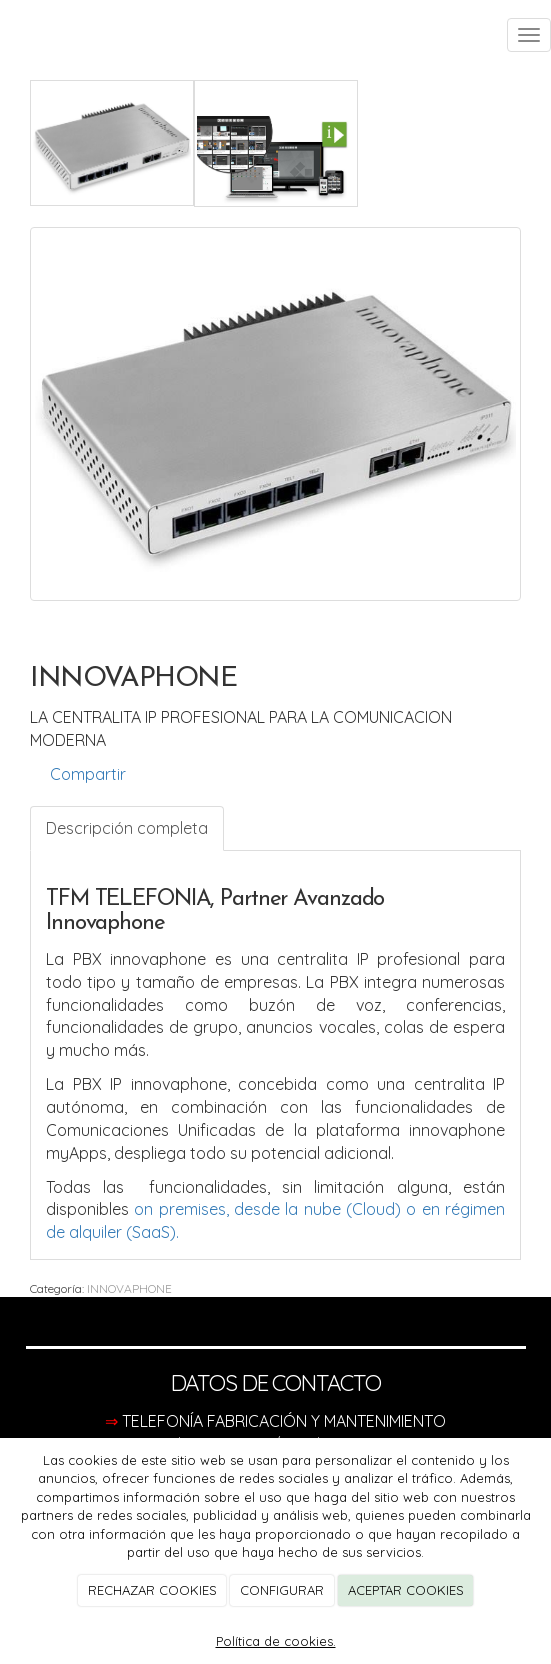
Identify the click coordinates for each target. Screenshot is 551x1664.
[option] (275, 414)
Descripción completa (127, 828)
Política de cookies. (276, 1641)
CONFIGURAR (282, 1590)
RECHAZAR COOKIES (152, 1590)
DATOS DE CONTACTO (276, 1383)
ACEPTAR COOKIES (406, 1590)
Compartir (78, 774)
